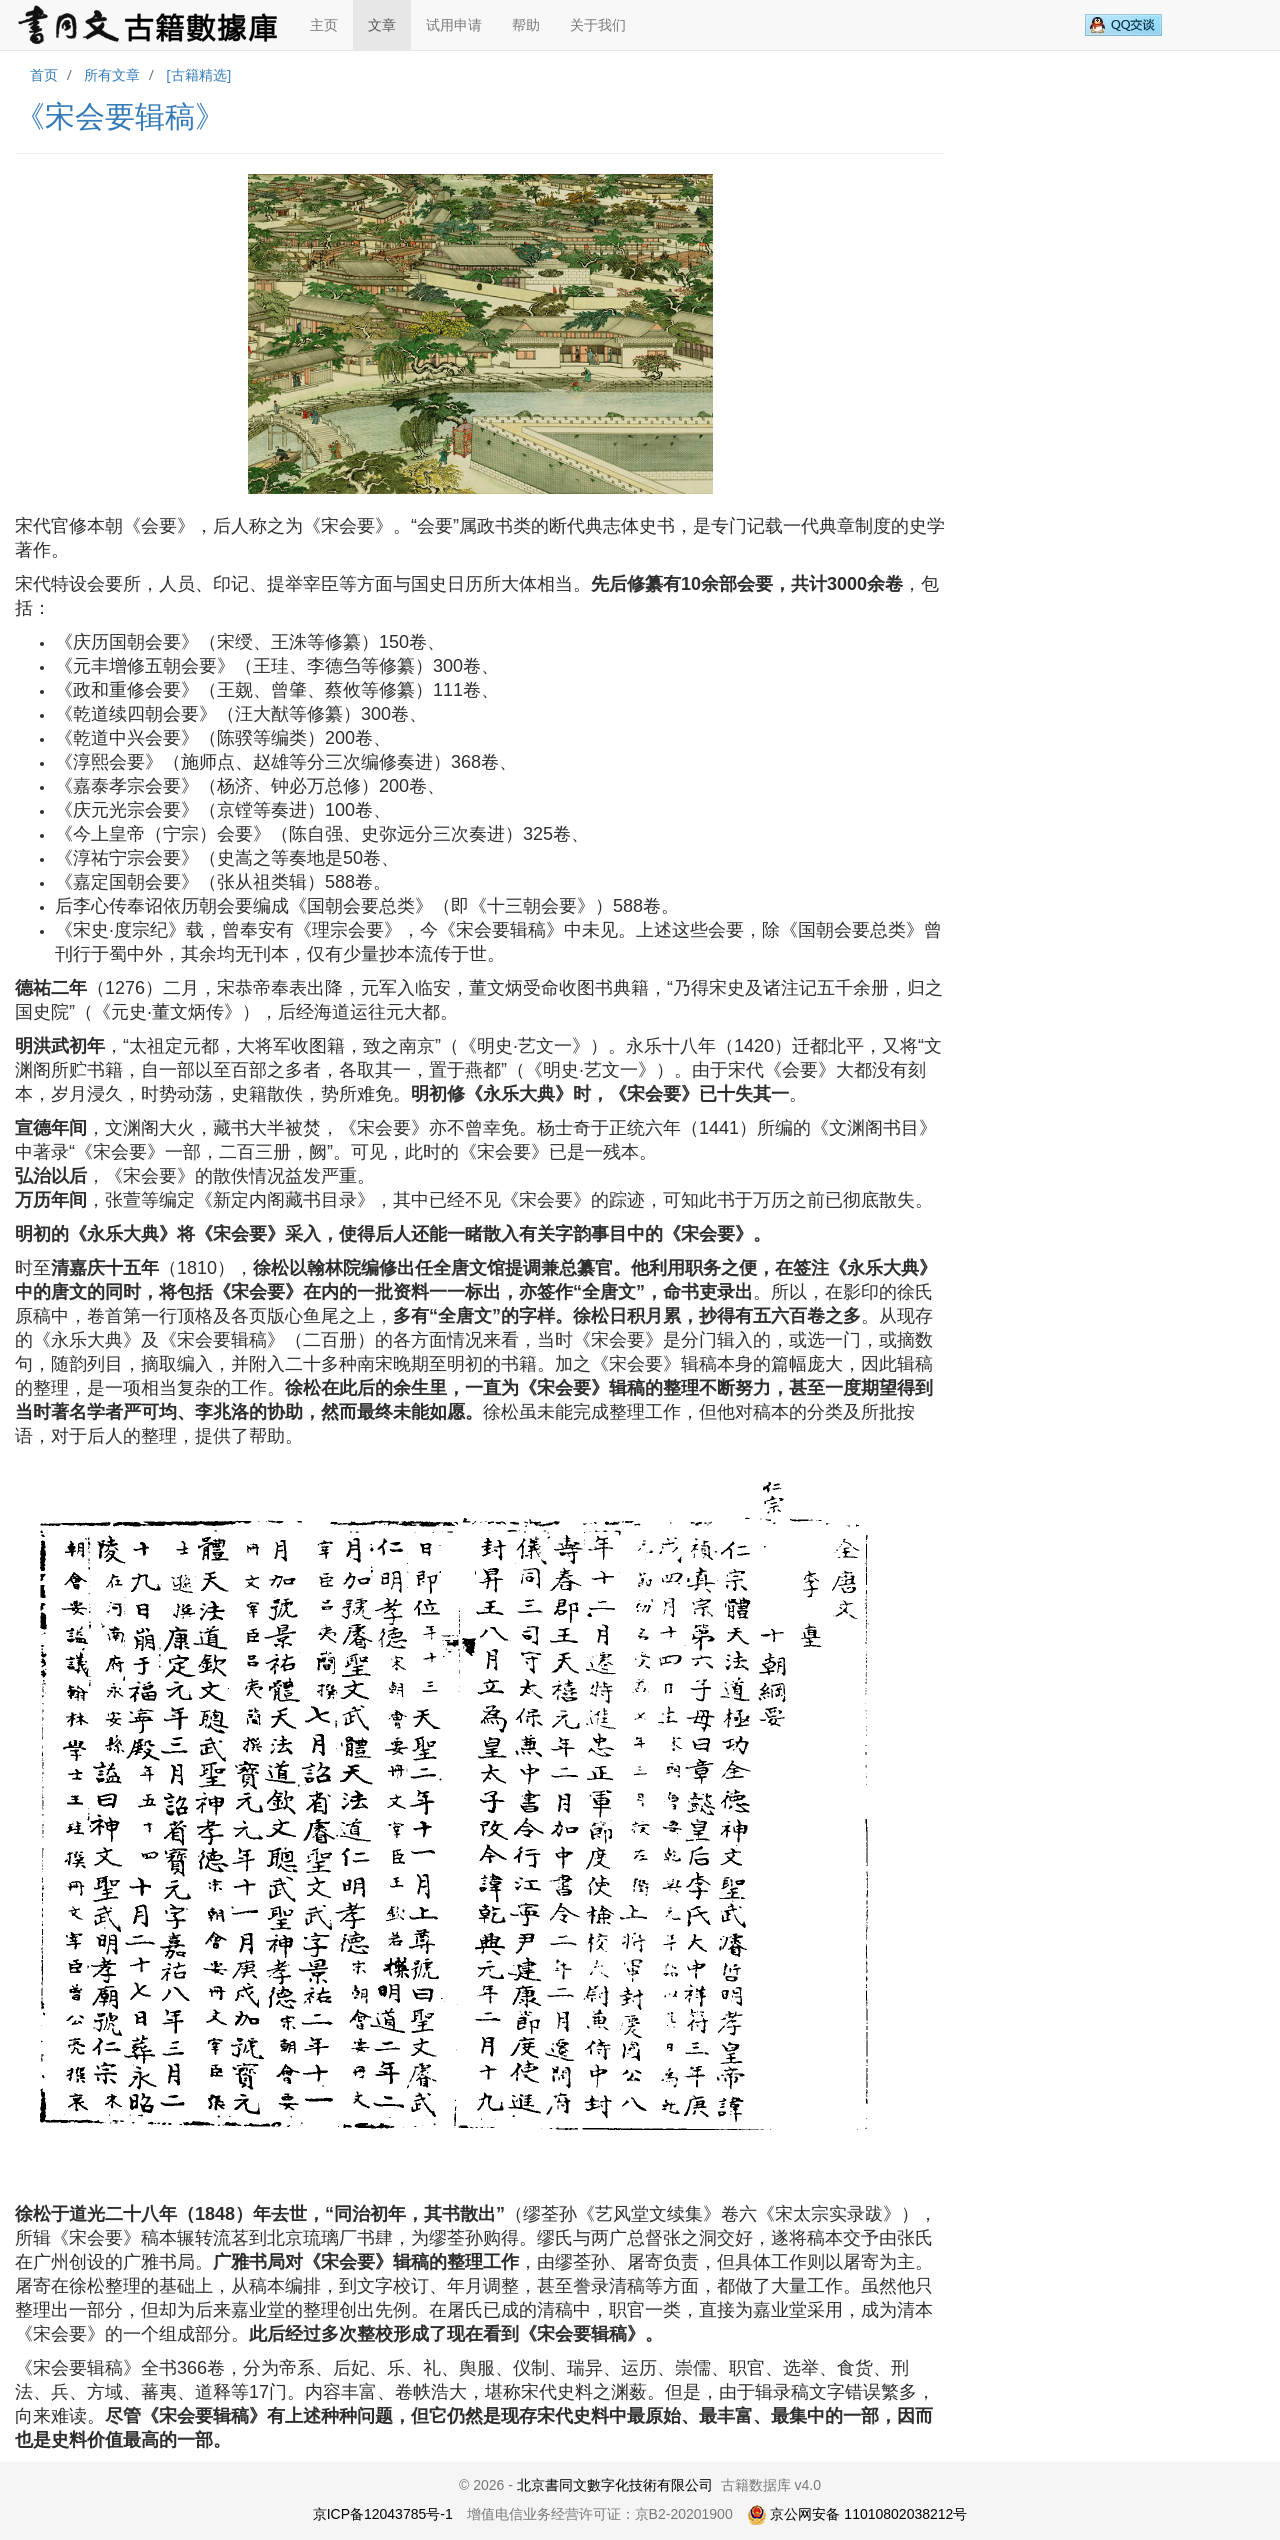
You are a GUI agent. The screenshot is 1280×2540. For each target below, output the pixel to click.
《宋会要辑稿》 (120, 116)
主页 (324, 25)
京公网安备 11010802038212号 (857, 2514)
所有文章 (112, 74)
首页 (44, 74)
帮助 (526, 25)
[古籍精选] (198, 74)
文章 (382, 25)
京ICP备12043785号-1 (383, 2514)
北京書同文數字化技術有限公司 (615, 2485)
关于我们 (598, 25)
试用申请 (454, 25)
